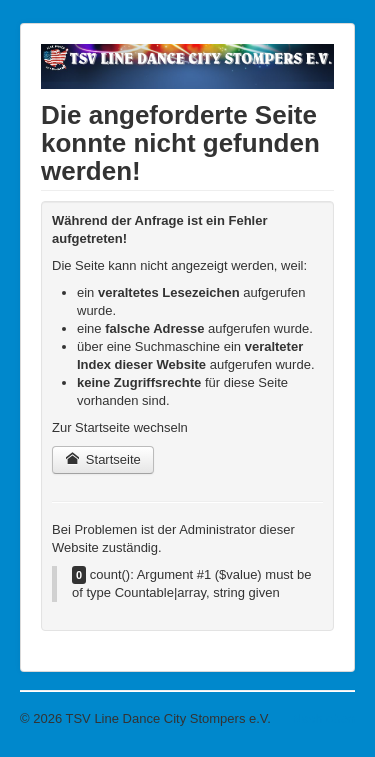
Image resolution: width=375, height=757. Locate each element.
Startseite (103, 459)
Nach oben (323, 718)
